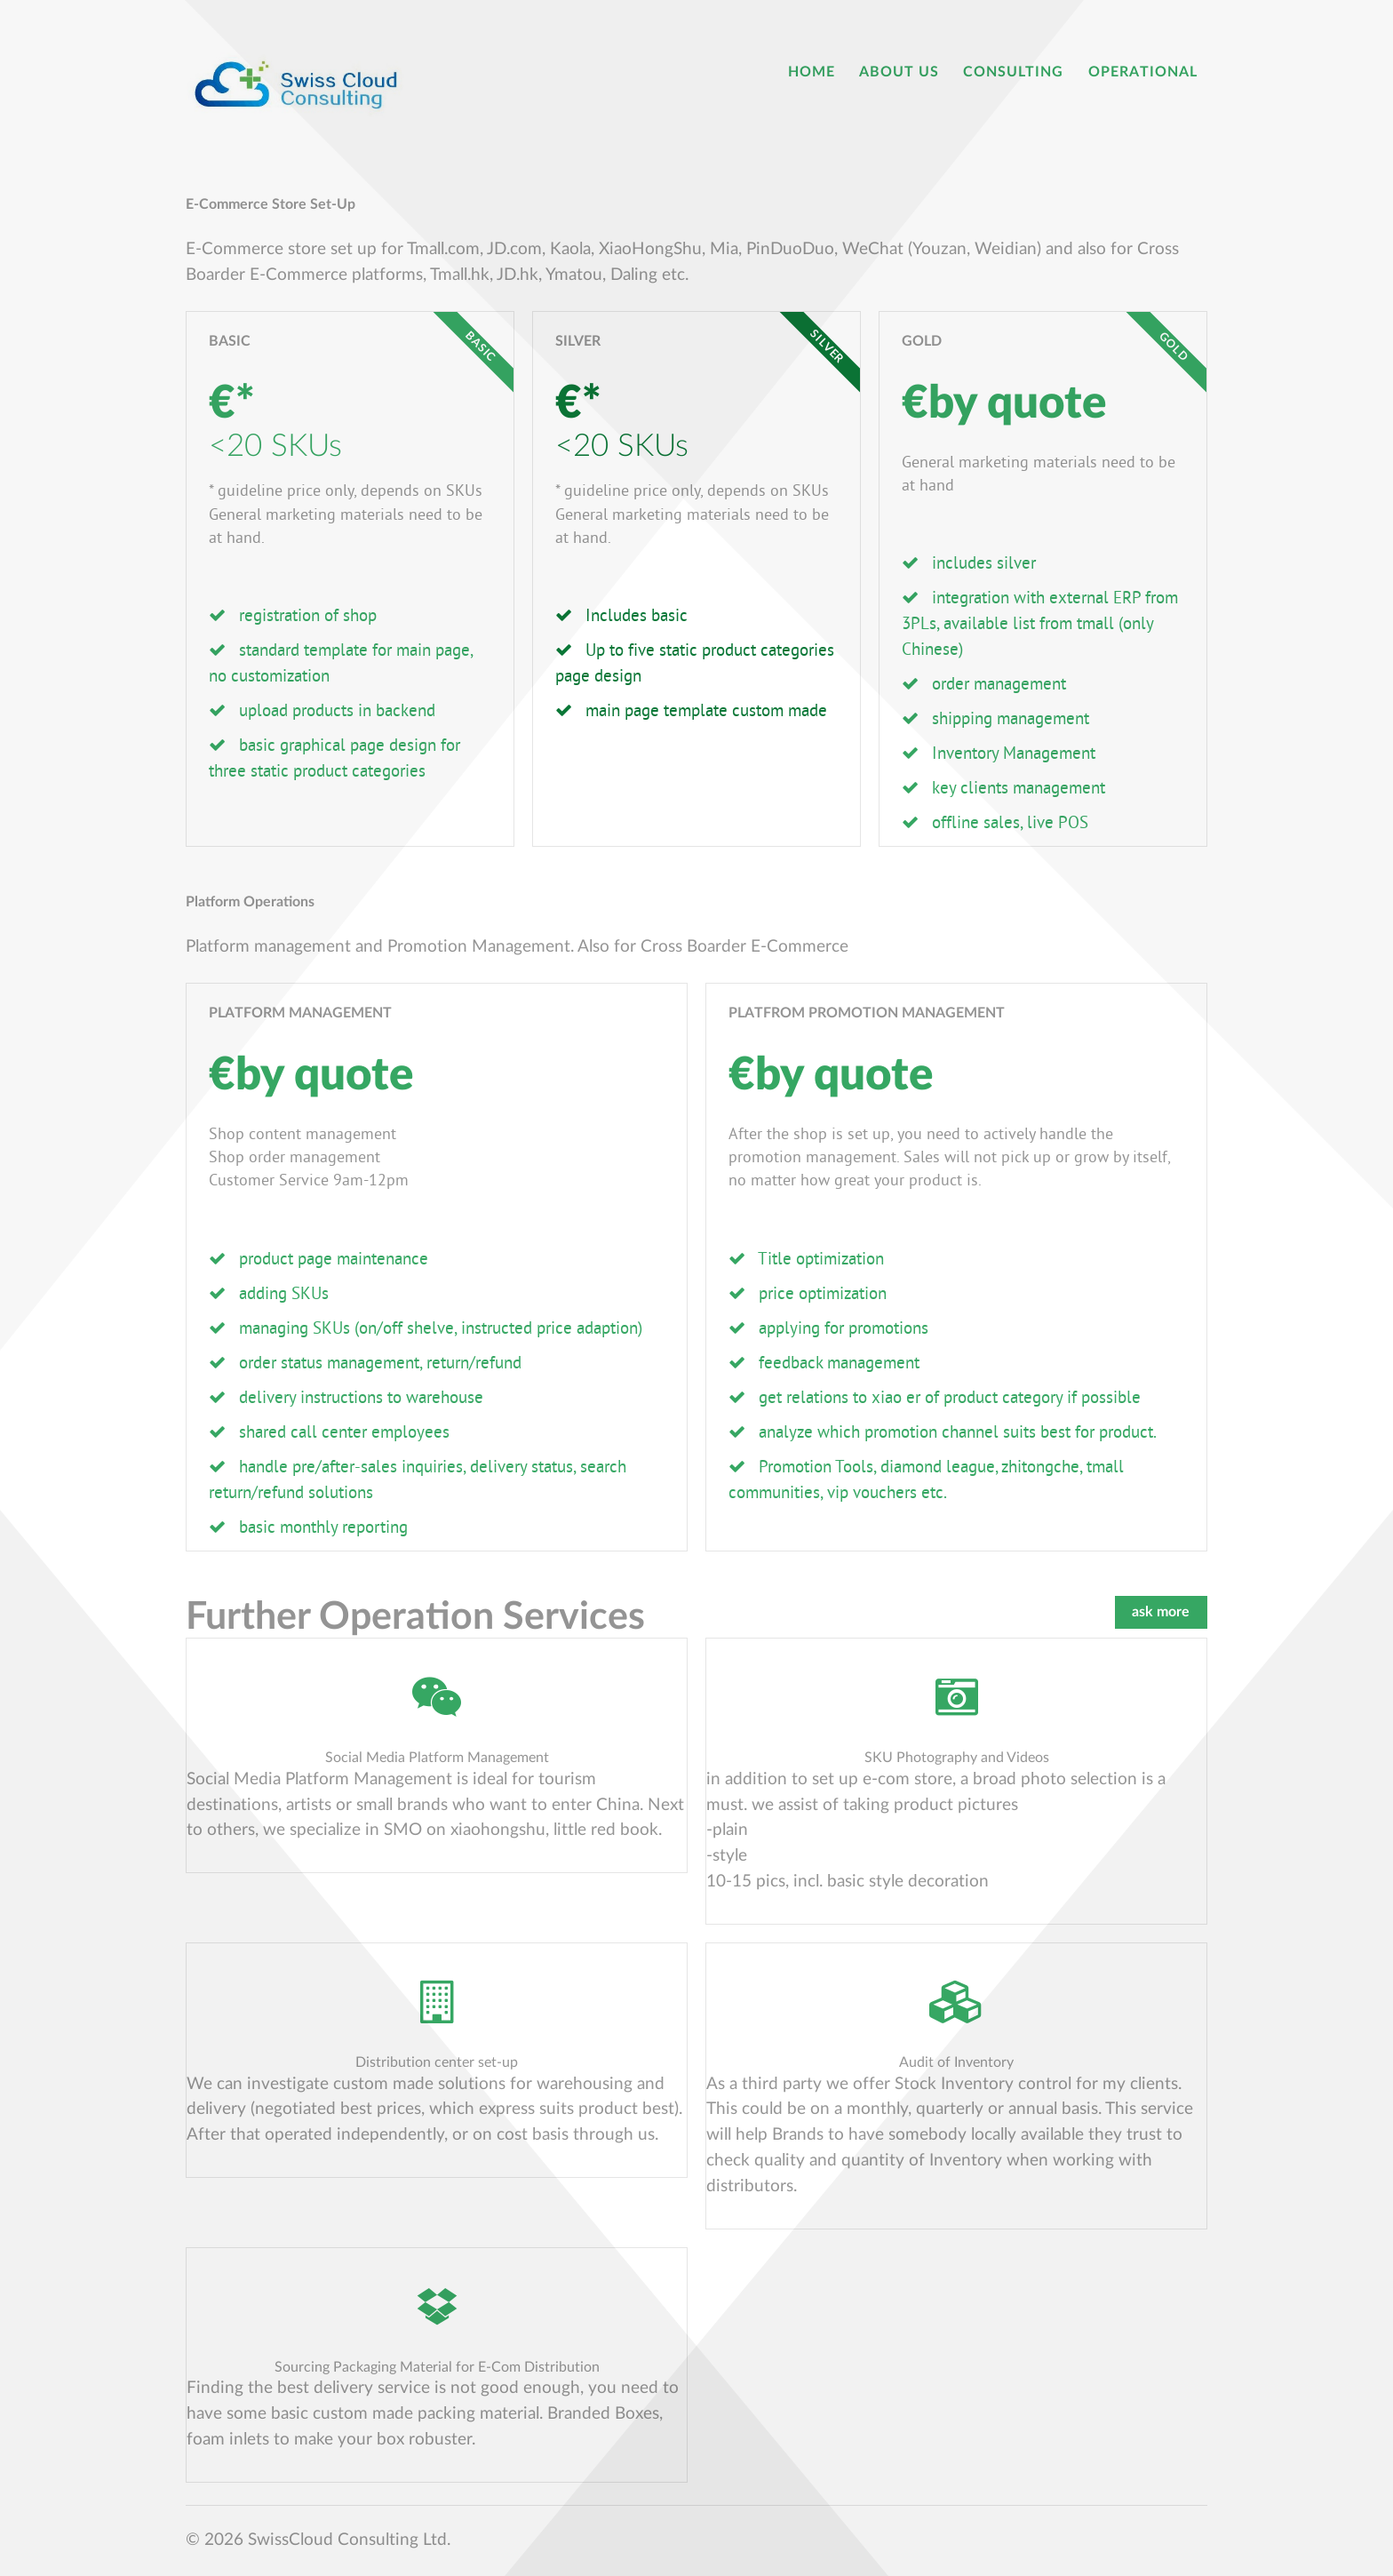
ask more (1161, 1612)
